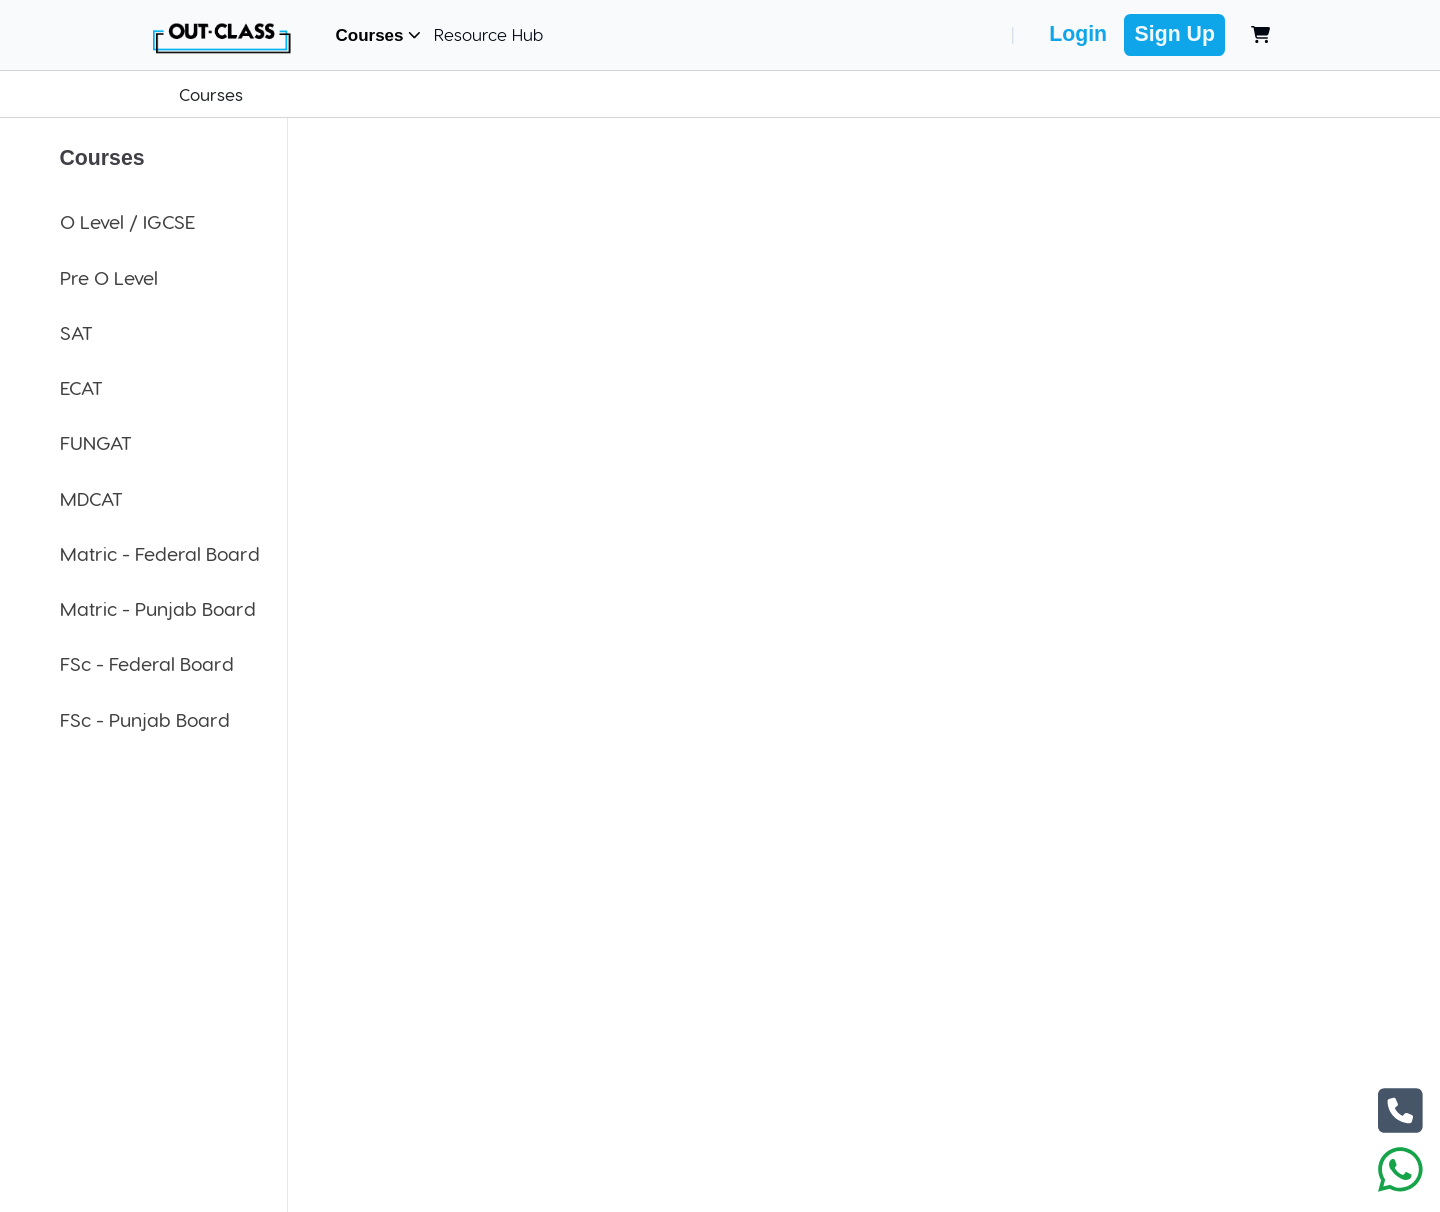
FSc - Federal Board (147, 663)
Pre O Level (109, 277)
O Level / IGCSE (127, 221)
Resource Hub (488, 34)
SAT (76, 332)
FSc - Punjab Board (145, 719)
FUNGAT (96, 442)
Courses (379, 35)
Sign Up (1175, 34)
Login (1078, 34)
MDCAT (91, 498)
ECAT (81, 387)
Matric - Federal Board (160, 553)
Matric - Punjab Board (158, 608)
